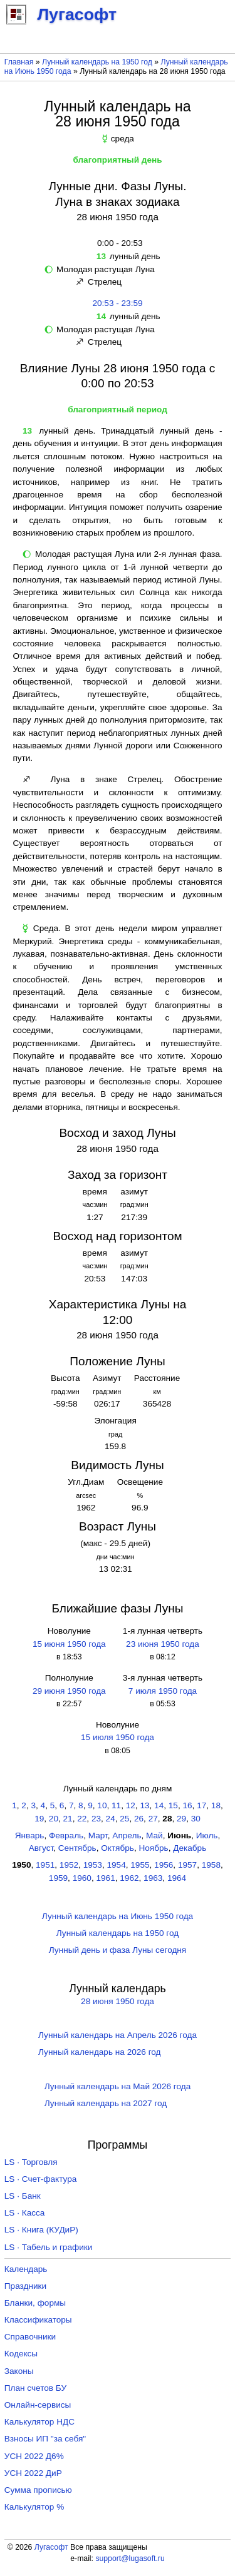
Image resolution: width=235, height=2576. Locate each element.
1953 (92, 1865)
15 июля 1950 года (117, 1737)
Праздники (25, 2286)
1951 (45, 1865)
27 (153, 1818)
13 (144, 1805)
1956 (163, 1865)
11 (116, 1805)
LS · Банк (22, 2196)
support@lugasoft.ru (129, 2558)
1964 (176, 1878)
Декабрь (189, 1848)
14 (159, 1805)
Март (98, 1835)
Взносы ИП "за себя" (45, 2438)
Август (41, 1848)
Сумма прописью (38, 2490)
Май (154, 1835)
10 (102, 1805)
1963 (153, 1878)
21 (68, 1818)
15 (173, 1805)
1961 (105, 1878)
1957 (187, 1865)
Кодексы (21, 2353)
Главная (19, 62)
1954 (116, 1865)
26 (139, 1818)
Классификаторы (38, 2319)
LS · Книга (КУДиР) (41, 2229)
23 (96, 1818)
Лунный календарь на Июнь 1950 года (117, 1916)
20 (53, 1818)
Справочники (30, 2336)
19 (39, 1818)
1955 (139, 1865)
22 (81, 1818)
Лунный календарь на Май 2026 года (117, 2086)
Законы (19, 2371)
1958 (211, 1865)
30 (196, 1818)
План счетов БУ (35, 2388)
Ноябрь (153, 1848)
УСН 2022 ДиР (33, 2473)
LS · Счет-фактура (40, 2179)
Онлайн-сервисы (37, 2405)
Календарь (26, 2269)
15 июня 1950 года (69, 1644)
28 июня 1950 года (117, 2001)
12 (130, 1805)
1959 (58, 1878)
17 (201, 1805)
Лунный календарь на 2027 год (105, 2103)
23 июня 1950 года (162, 1644)
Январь (29, 1835)
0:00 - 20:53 (117, 243)
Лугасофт (51, 2547)
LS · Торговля (31, 2162)
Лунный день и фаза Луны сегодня (117, 1950)
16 (187, 1805)
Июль (207, 1835)
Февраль (66, 1835)
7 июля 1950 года (162, 1691)
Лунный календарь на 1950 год (97, 62)
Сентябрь (77, 1848)
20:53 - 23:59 (117, 303)
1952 (69, 1865)
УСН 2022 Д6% (34, 2456)
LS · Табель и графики (48, 2247)
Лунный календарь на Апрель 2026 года (117, 2035)
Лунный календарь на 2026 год (99, 2052)
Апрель (126, 1835)
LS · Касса (24, 2212)
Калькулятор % (34, 2507)
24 (110, 1818)
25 (124, 1818)
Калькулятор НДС (39, 2421)
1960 (82, 1878)
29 (181, 1818)
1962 (129, 1878)
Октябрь (117, 1848)
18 (216, 1805)
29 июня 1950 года (69, 1691)
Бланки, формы (35, 2303)
